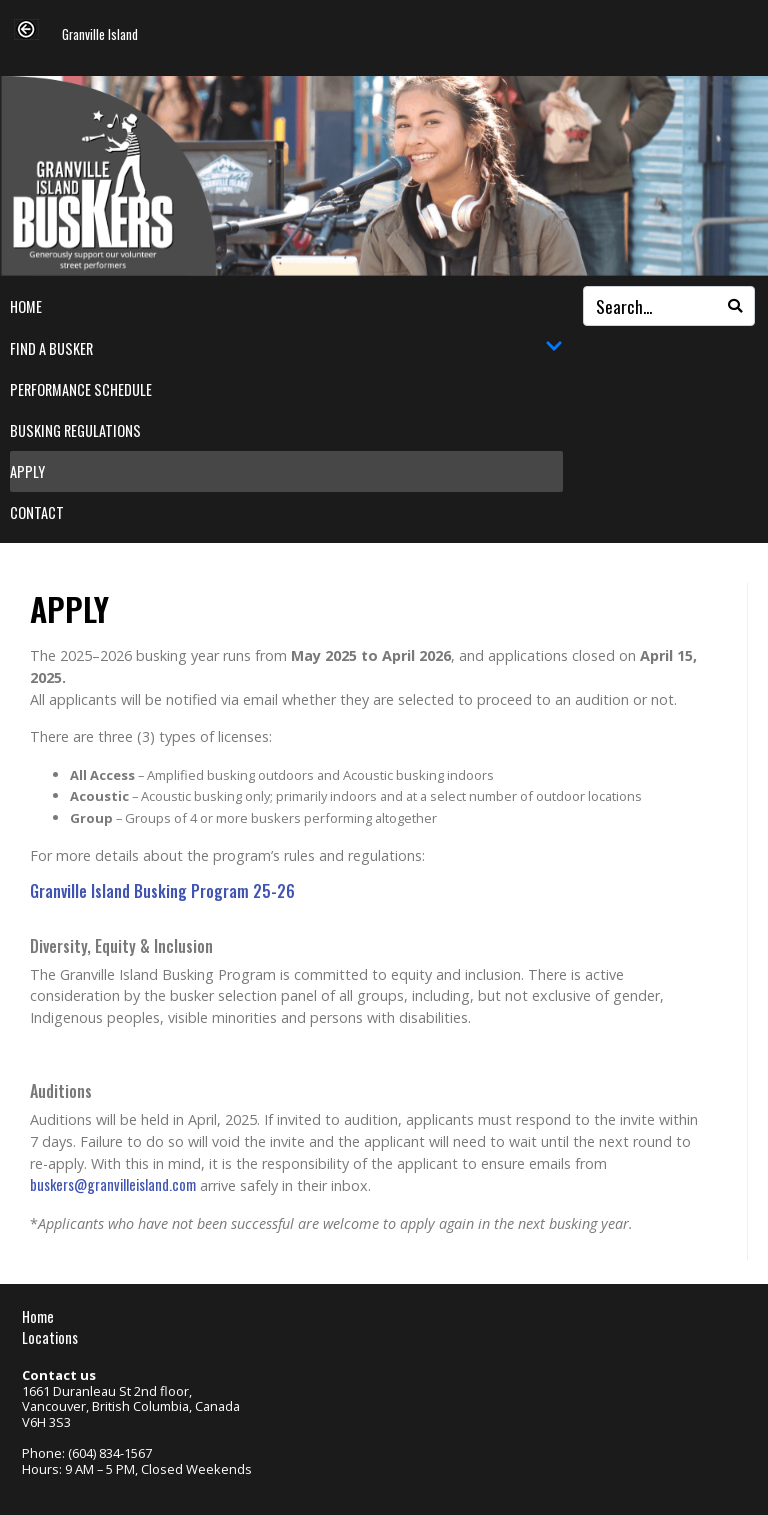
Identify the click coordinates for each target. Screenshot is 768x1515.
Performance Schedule (81, 389)
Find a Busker (286, 348)
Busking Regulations (75, 430)
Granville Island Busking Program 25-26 (162, 891)
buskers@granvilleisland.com (113, 1184)
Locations (50, 1337)
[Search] (735, 306)
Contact (37, 512)
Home (26, 306)
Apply (27, 471)
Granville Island (100, 35)
